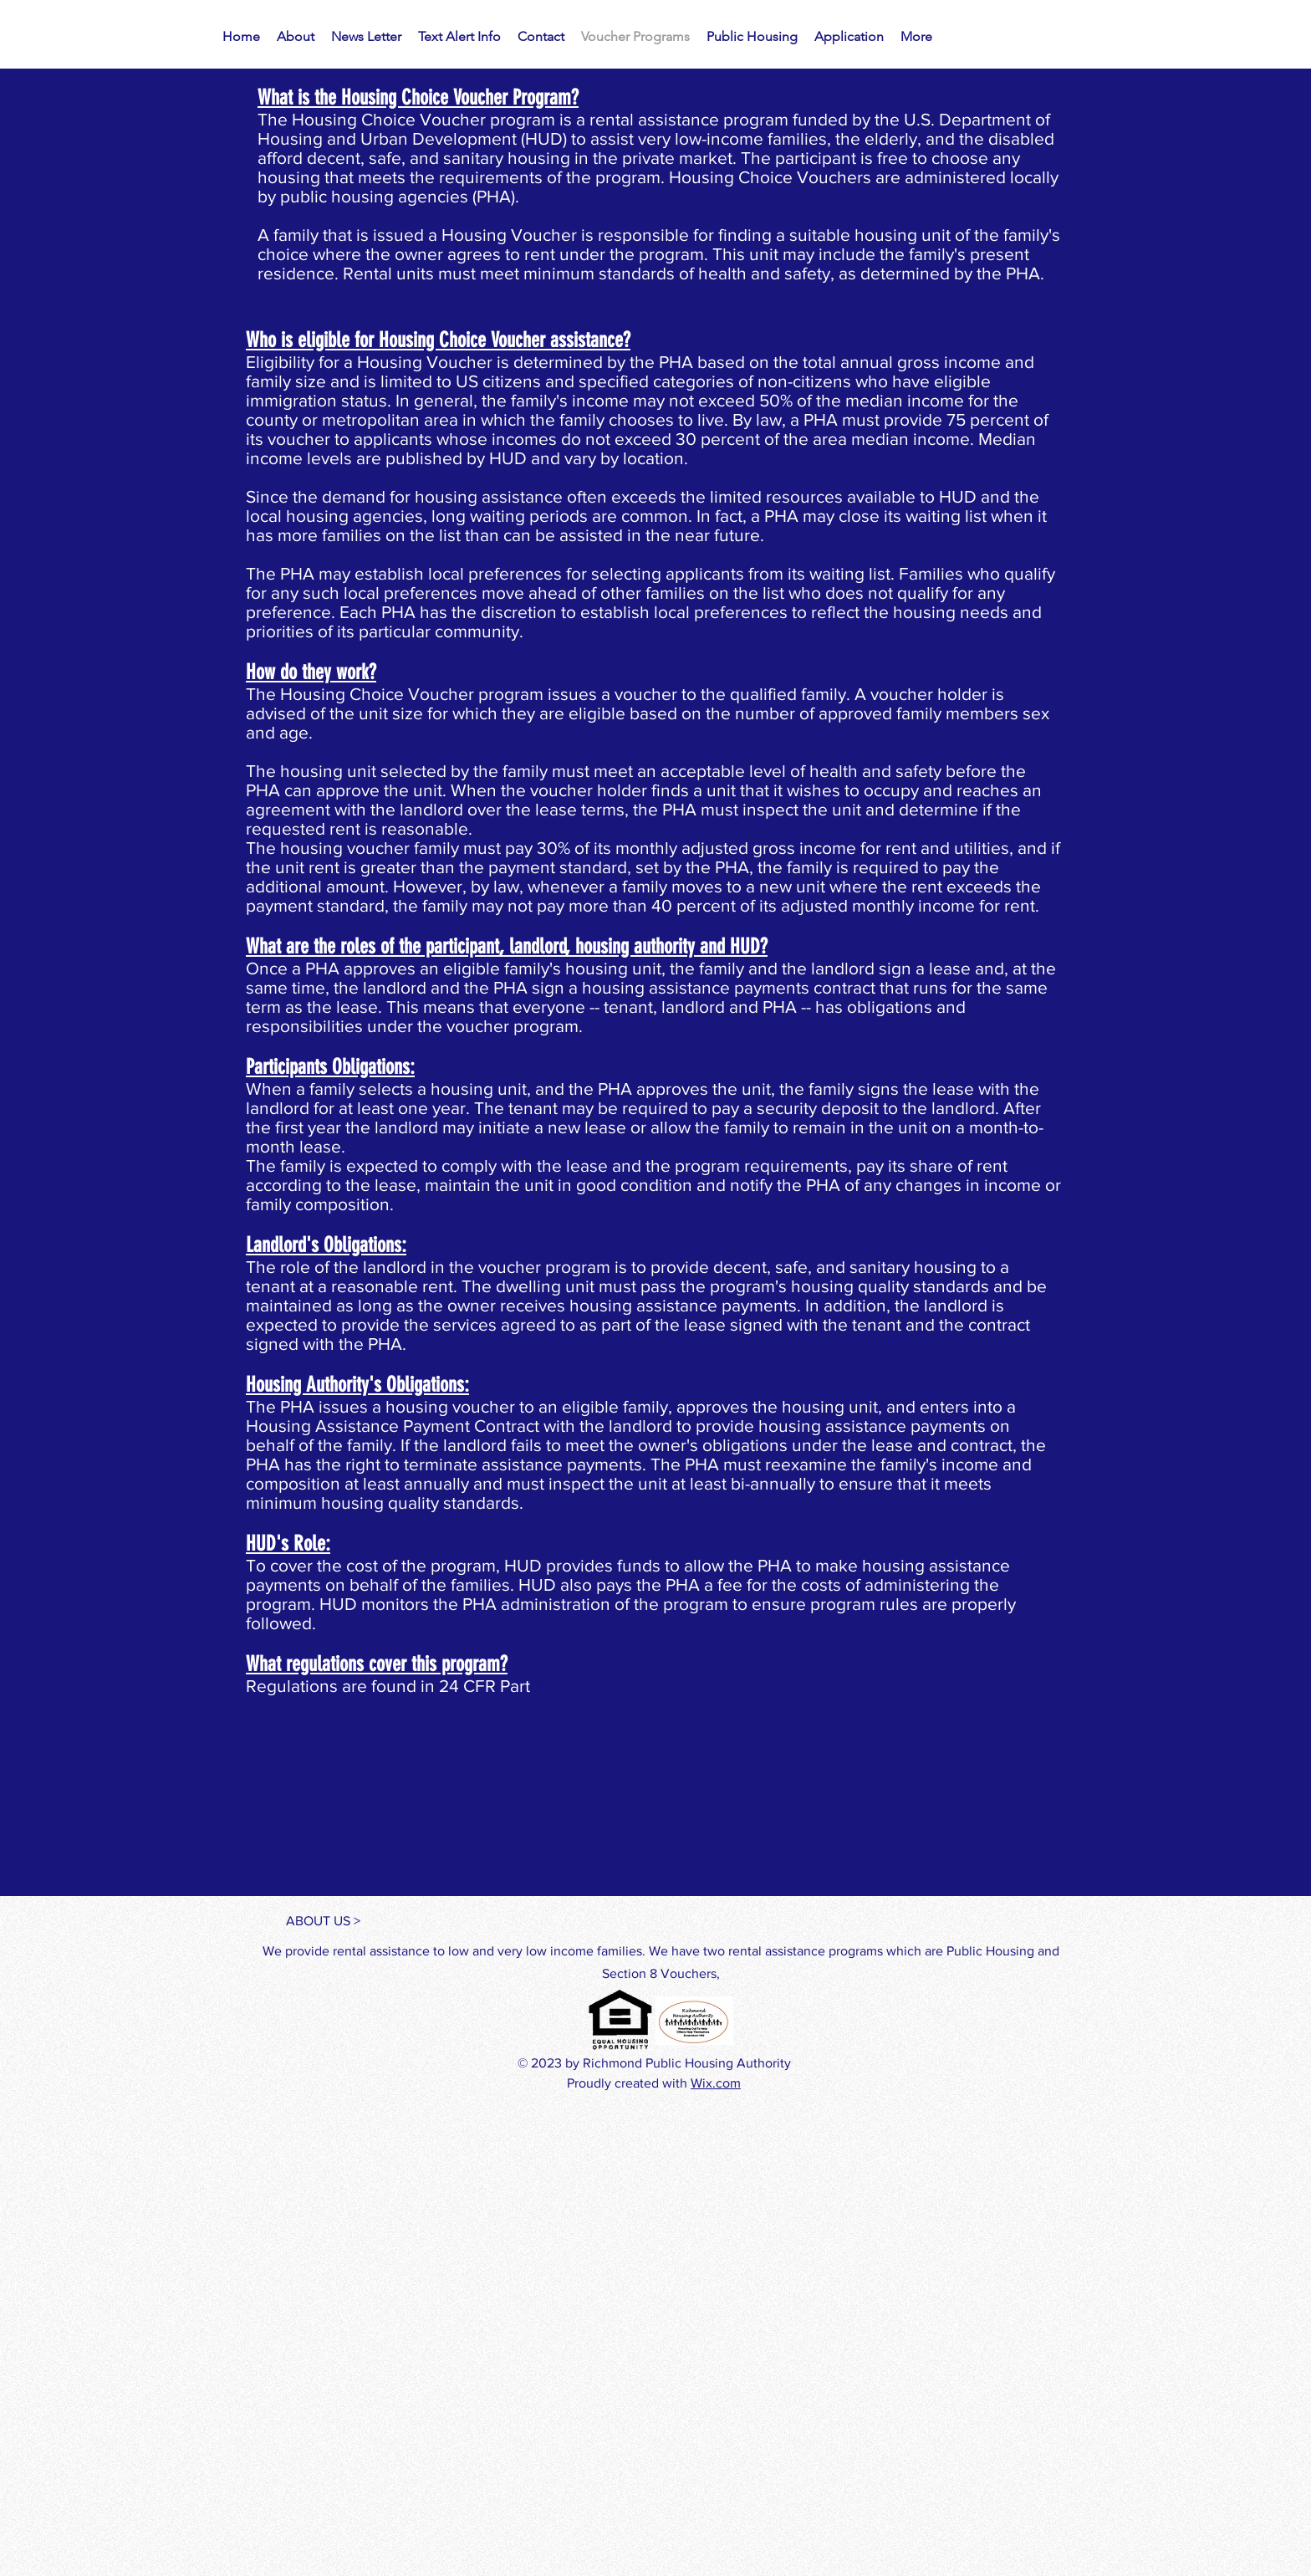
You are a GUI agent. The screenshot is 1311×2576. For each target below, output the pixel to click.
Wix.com (716, 2083)
